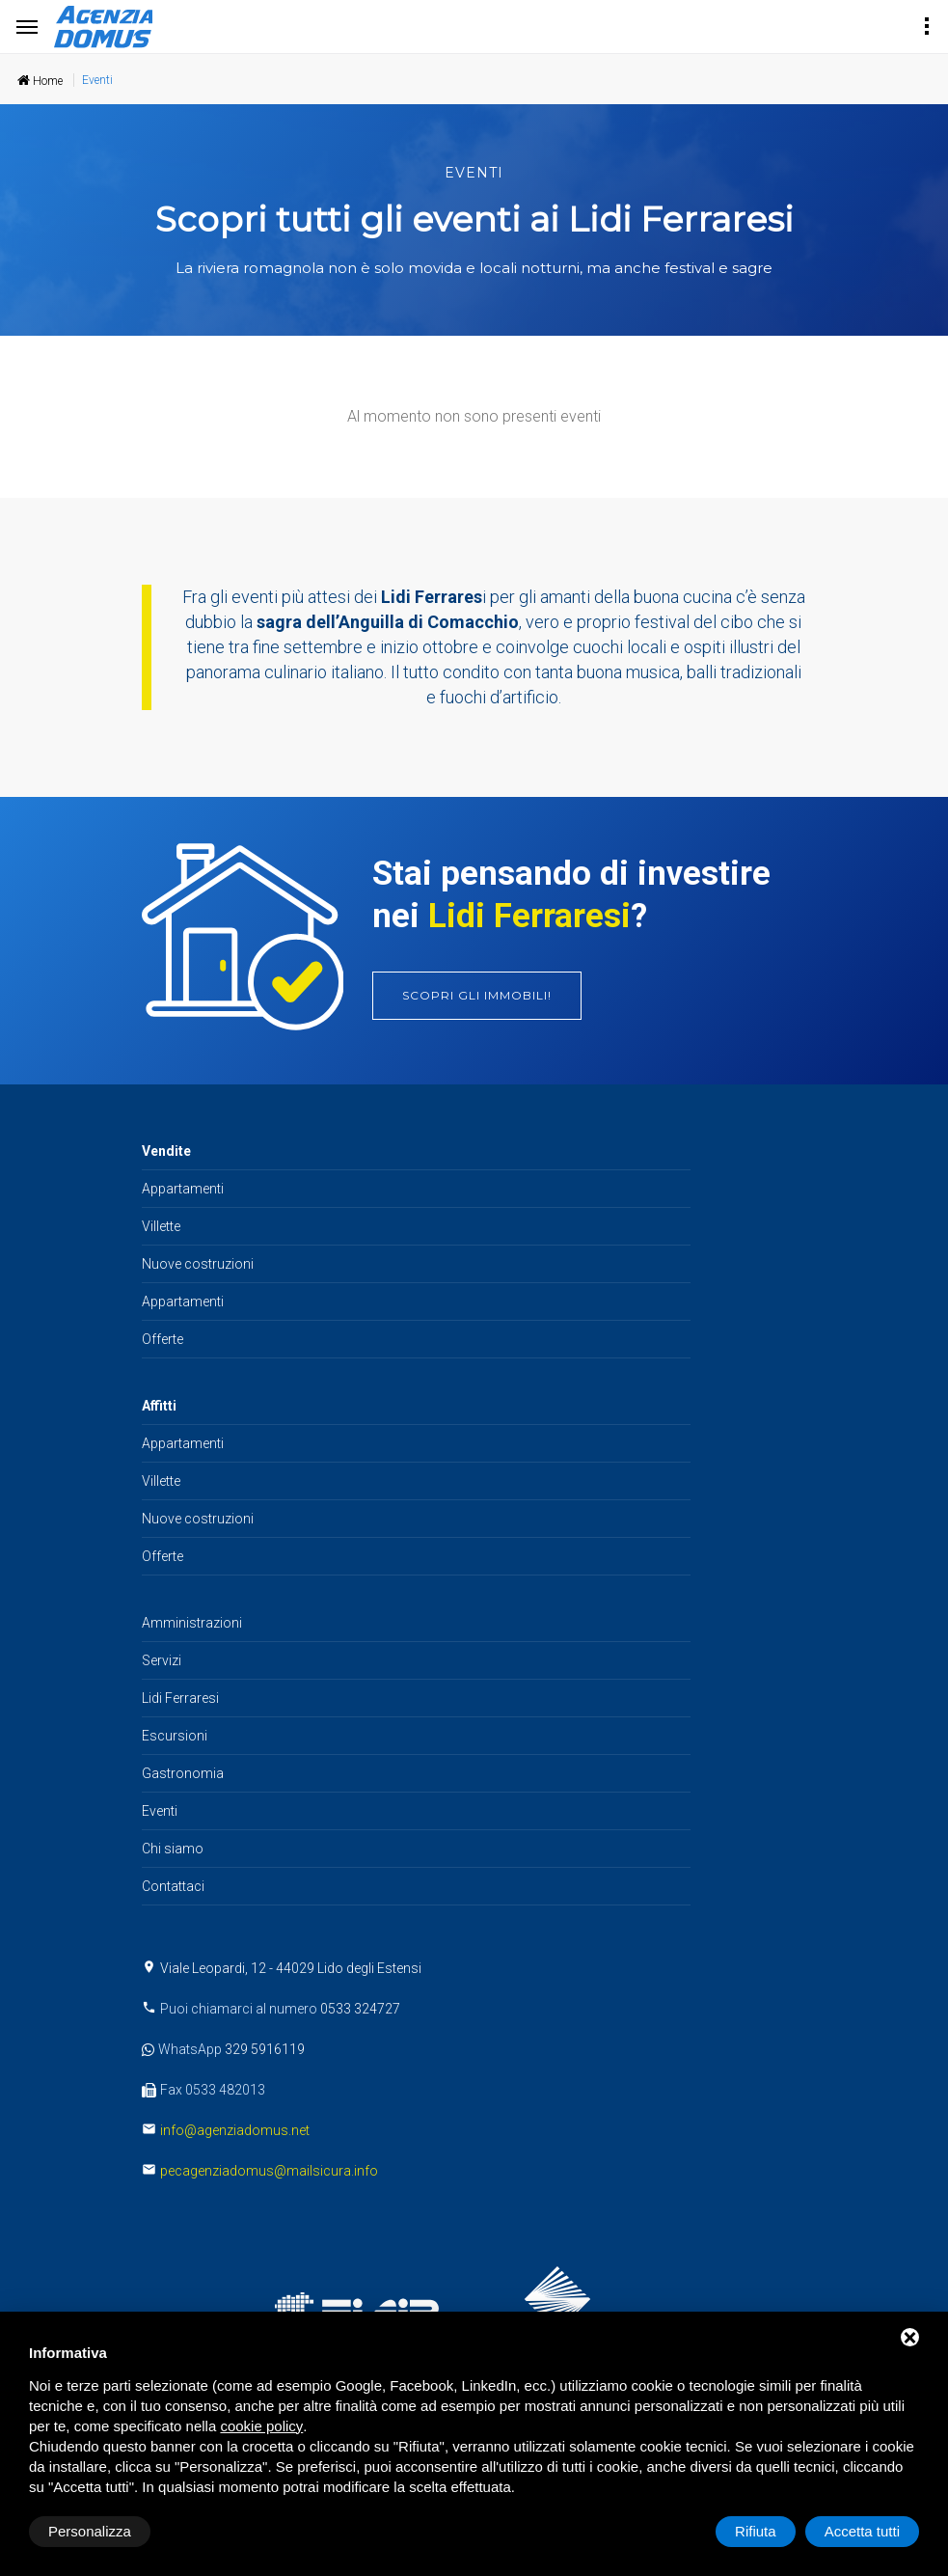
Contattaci (173, 1886)
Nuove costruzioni (198, 1264)
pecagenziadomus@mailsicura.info (269, 2171)
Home (40, 81)
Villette (161, 1226)
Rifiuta (755, 2531)
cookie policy (261, 2426)
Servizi (161, 1660)
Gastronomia (183, 1773)
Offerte (162, 1339)
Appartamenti (183, 1188)
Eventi (159, 1811)
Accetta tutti (862, 2531)
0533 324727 (360, 2008)
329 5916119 (265, 2049)
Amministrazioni (192, 1623)
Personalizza (89, 2531)
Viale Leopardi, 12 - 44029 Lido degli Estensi (290, 1968)
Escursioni (174, 1735)
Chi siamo (172, 1848)
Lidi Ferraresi (180, 1698)
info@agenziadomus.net (235, 2130)
